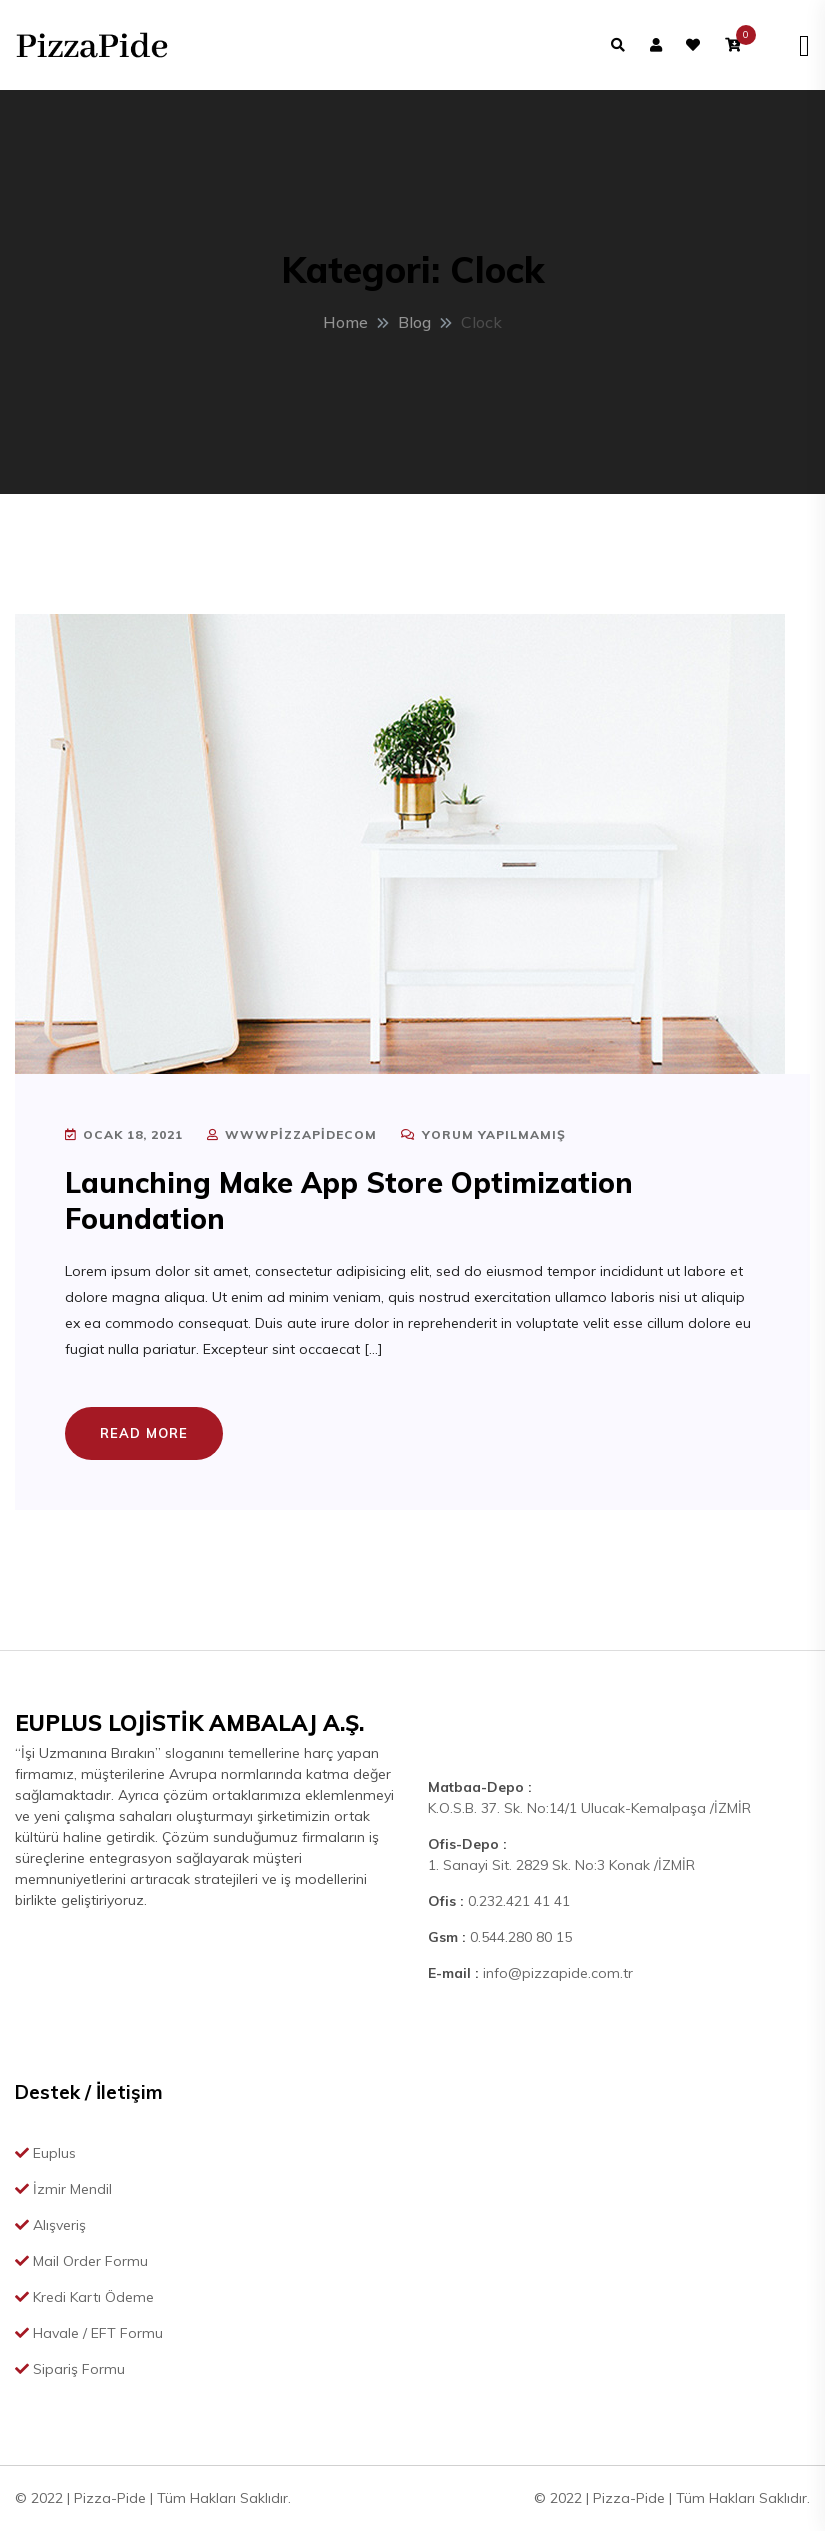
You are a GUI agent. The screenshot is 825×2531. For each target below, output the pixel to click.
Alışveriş (50, 2225)
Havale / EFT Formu (89, 2333)
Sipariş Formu (70, 2369)
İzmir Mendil (63, 2189)
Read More (144, 1433)
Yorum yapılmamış (483, 1134)
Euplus (45, 2153)
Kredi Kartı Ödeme (84, 2297)
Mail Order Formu (81, 2261)
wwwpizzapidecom (292, 1134)
